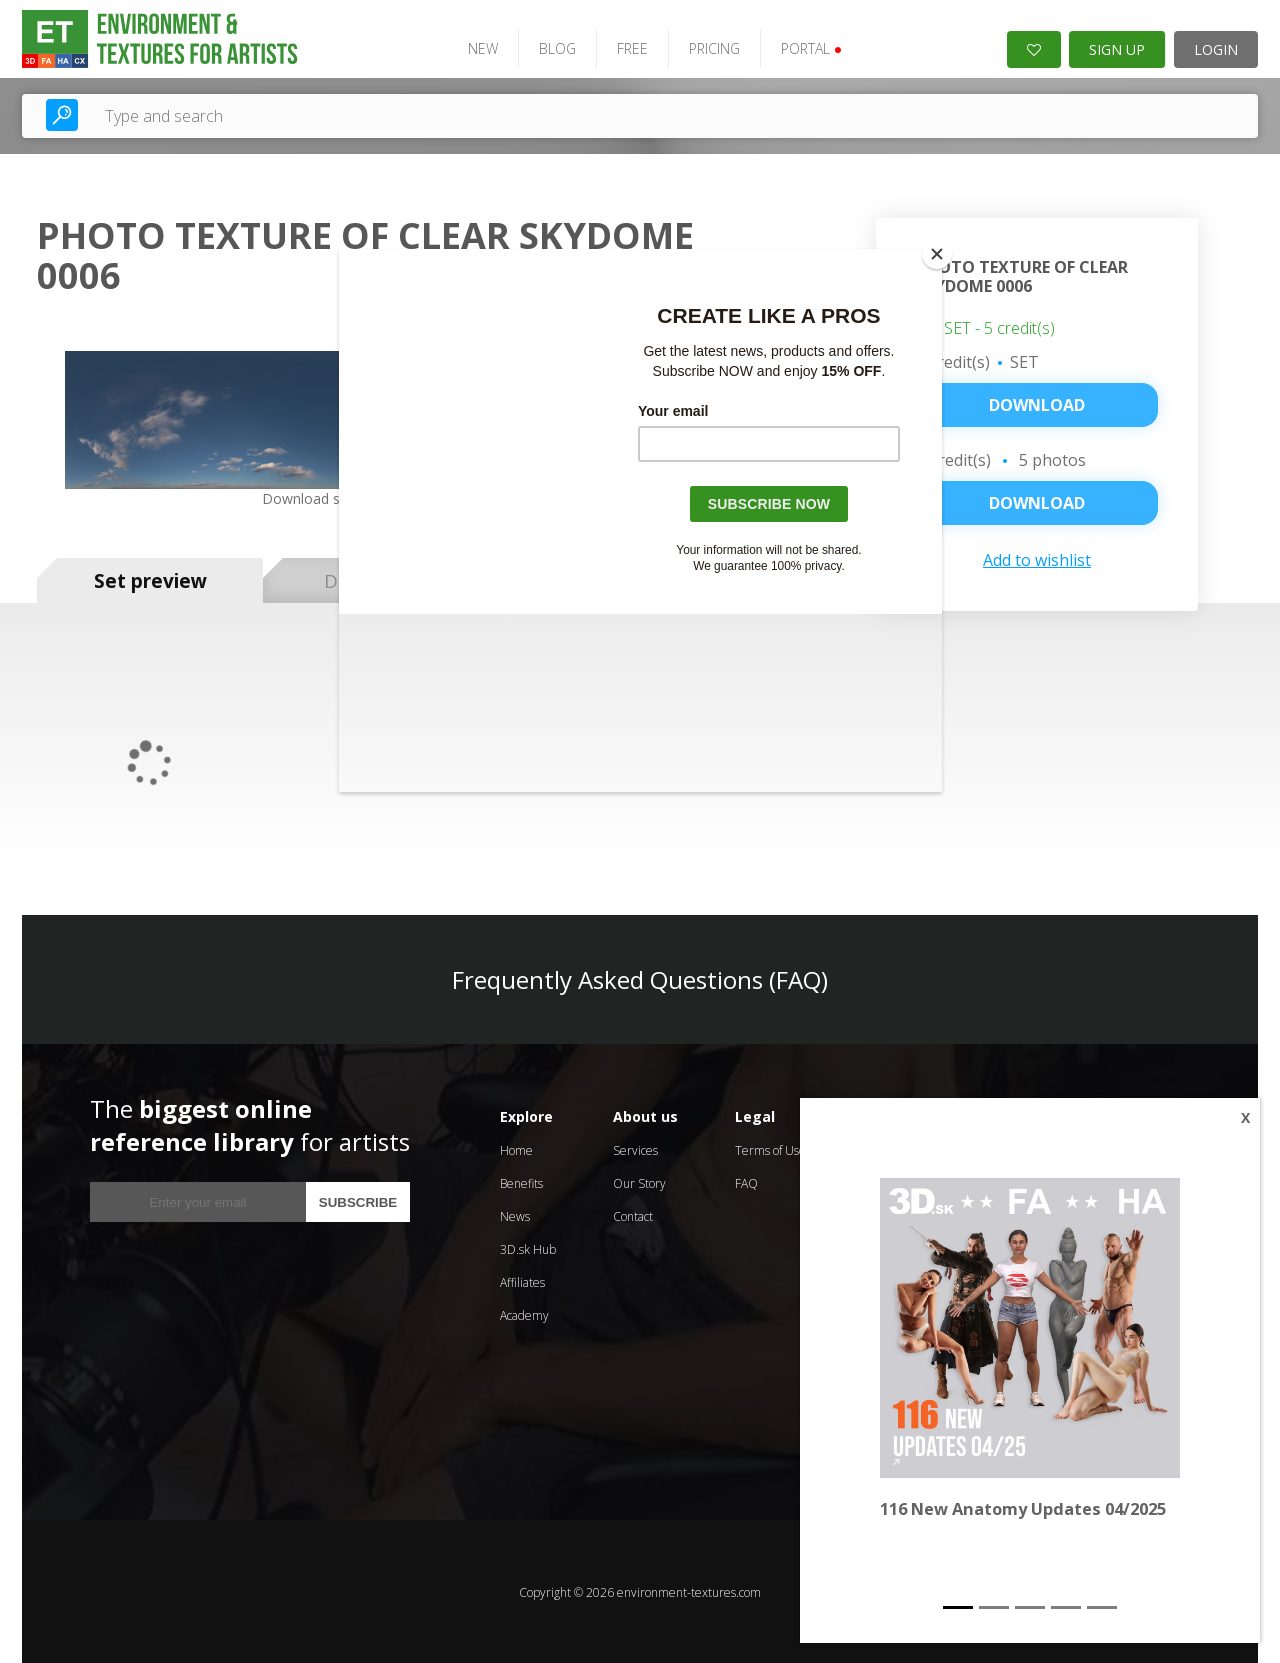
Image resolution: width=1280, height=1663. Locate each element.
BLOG (553, 47)
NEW (479, 47)
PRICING (710, 47)
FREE (628, 47)
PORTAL (807, 47)
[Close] (937, 254)
